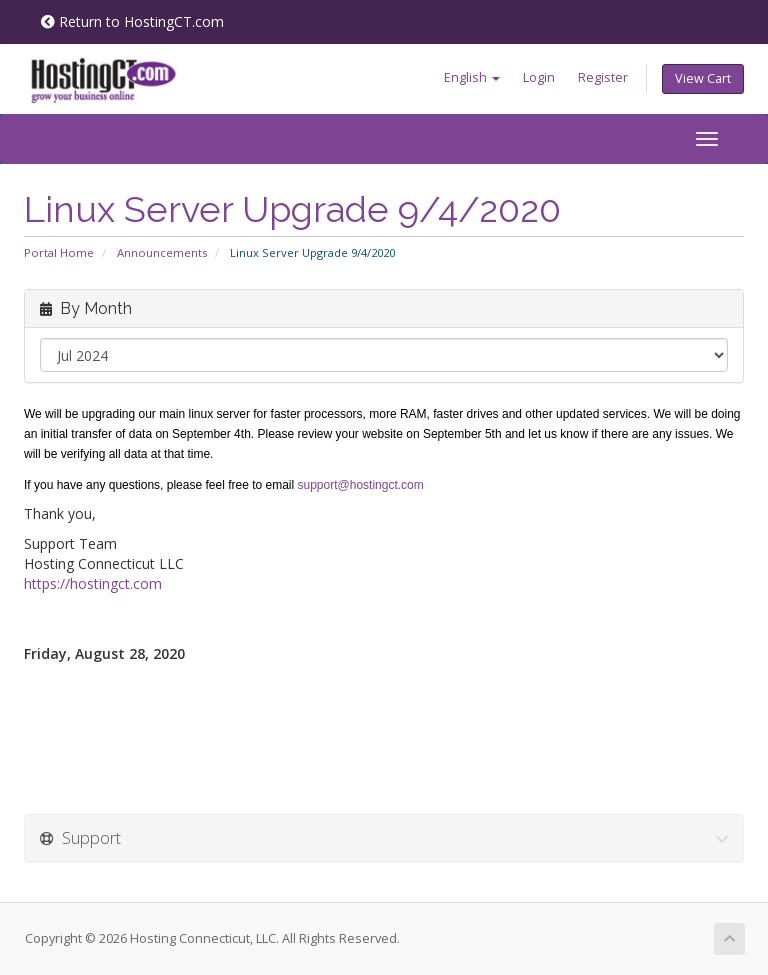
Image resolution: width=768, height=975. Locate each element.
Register (603, 77)
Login (539, 77)
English (472, 77)
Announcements (162, 252)
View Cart (703, 78)
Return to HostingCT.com (132, 21)
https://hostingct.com (93, 583)
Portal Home (59, 252)
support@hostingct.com (361, 485)
